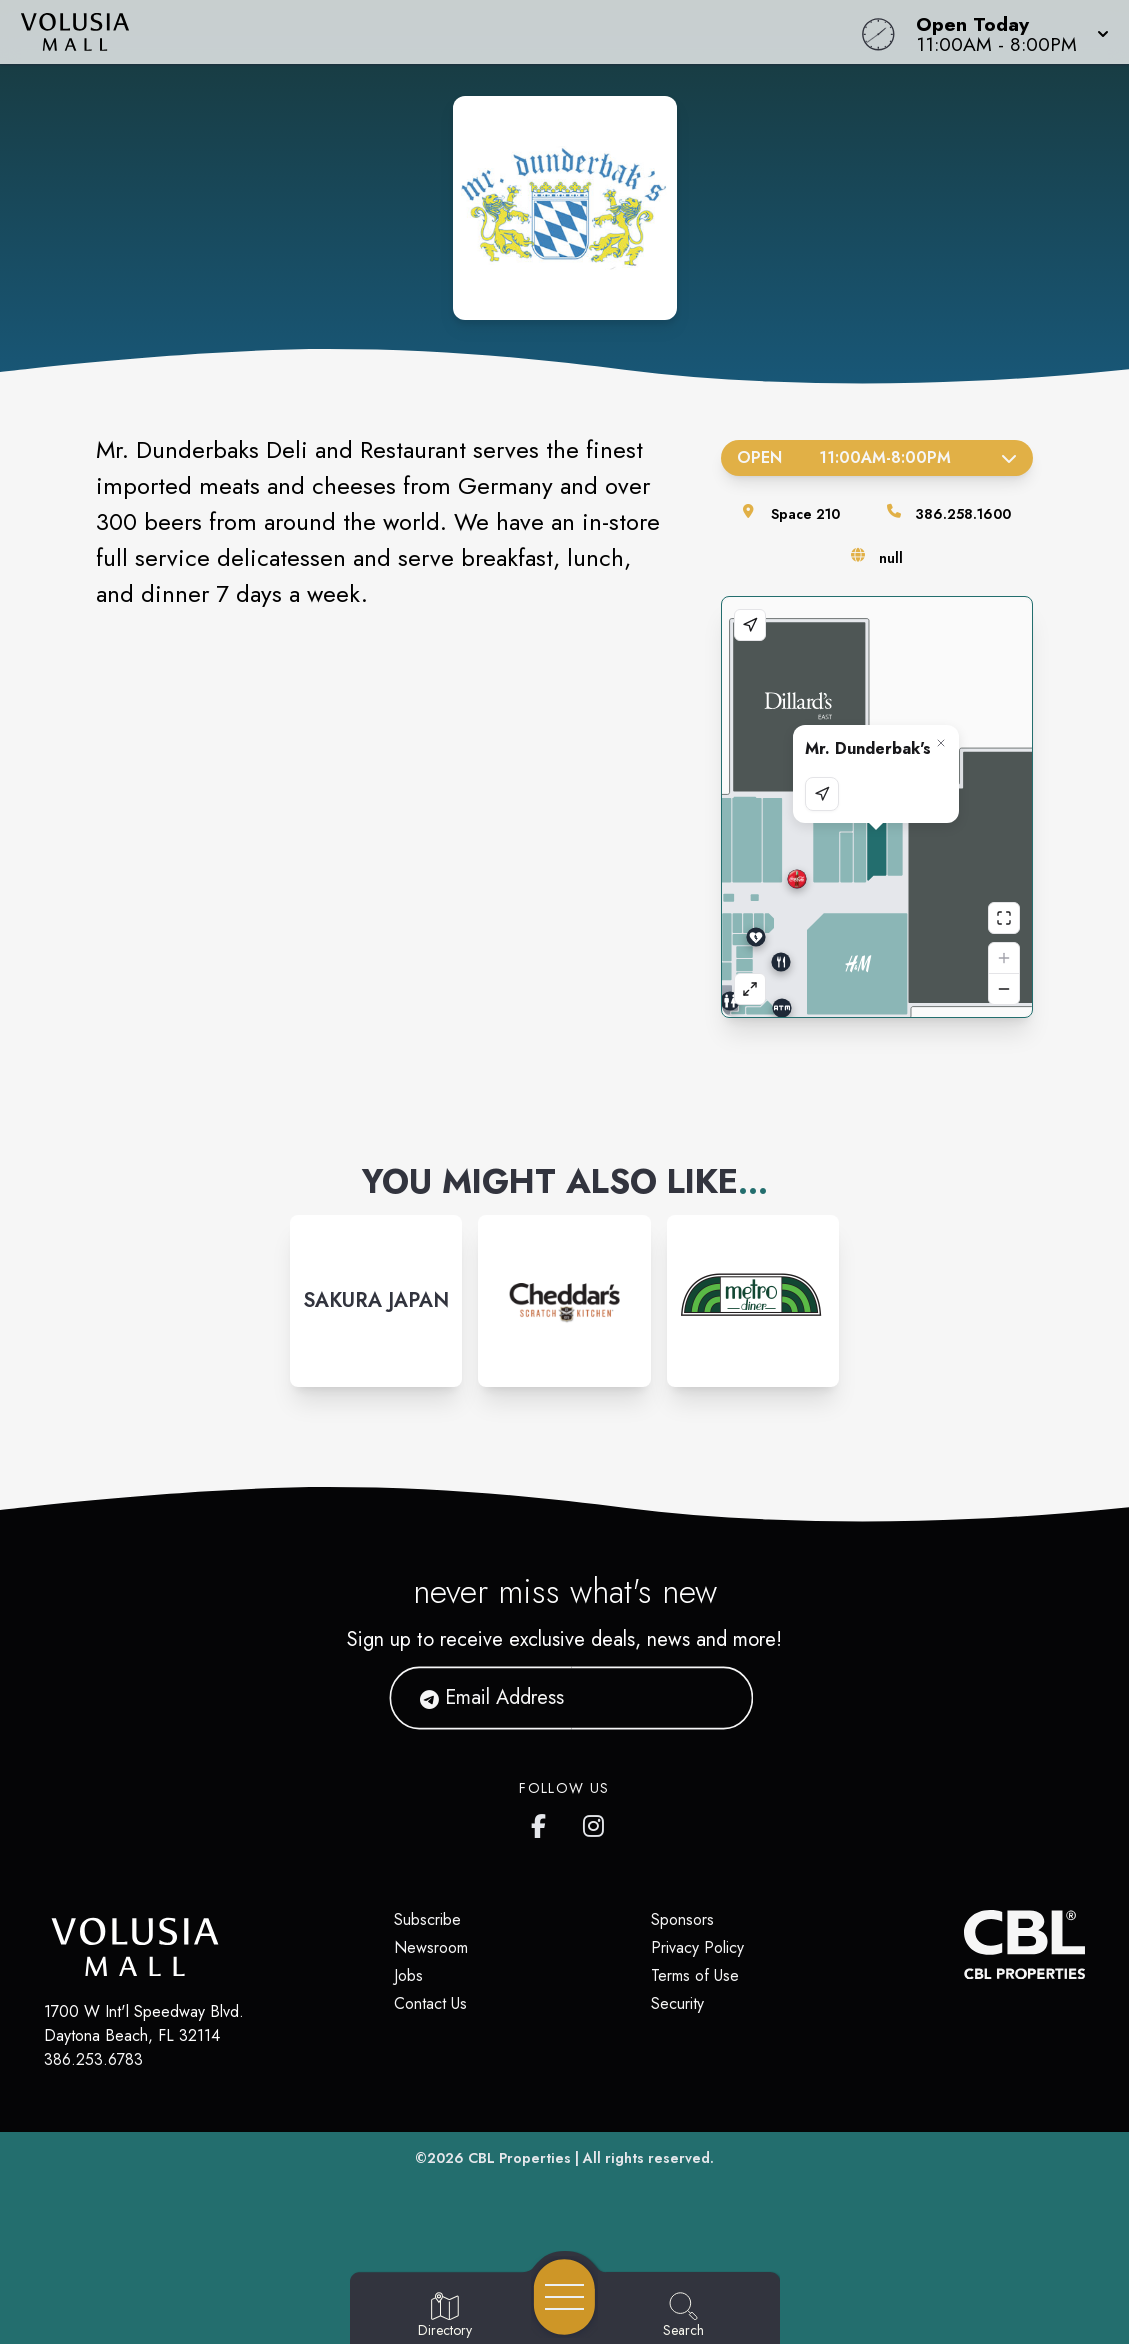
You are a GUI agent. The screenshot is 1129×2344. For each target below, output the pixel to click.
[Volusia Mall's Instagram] (595, 1822)
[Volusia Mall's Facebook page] (543, 1822)
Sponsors (682, 1919)
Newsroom (431, 1947)
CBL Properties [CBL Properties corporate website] (519, 2158)
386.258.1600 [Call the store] (963, 514)
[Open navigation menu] (564, 2297)
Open (877, 457)
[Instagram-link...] (376, 1301)
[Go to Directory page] (445, 2316)
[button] (1006, 32)
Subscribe (427, 1919)
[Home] (427, 32)
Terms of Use (695, 1975)
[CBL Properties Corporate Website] (964, 1944)
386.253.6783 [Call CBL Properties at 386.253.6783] (93, 2059)
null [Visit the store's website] (891, 558)
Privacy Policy (697, 1947)
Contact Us (430, 2003)
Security (677, 2003)
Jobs (408, 1975)
